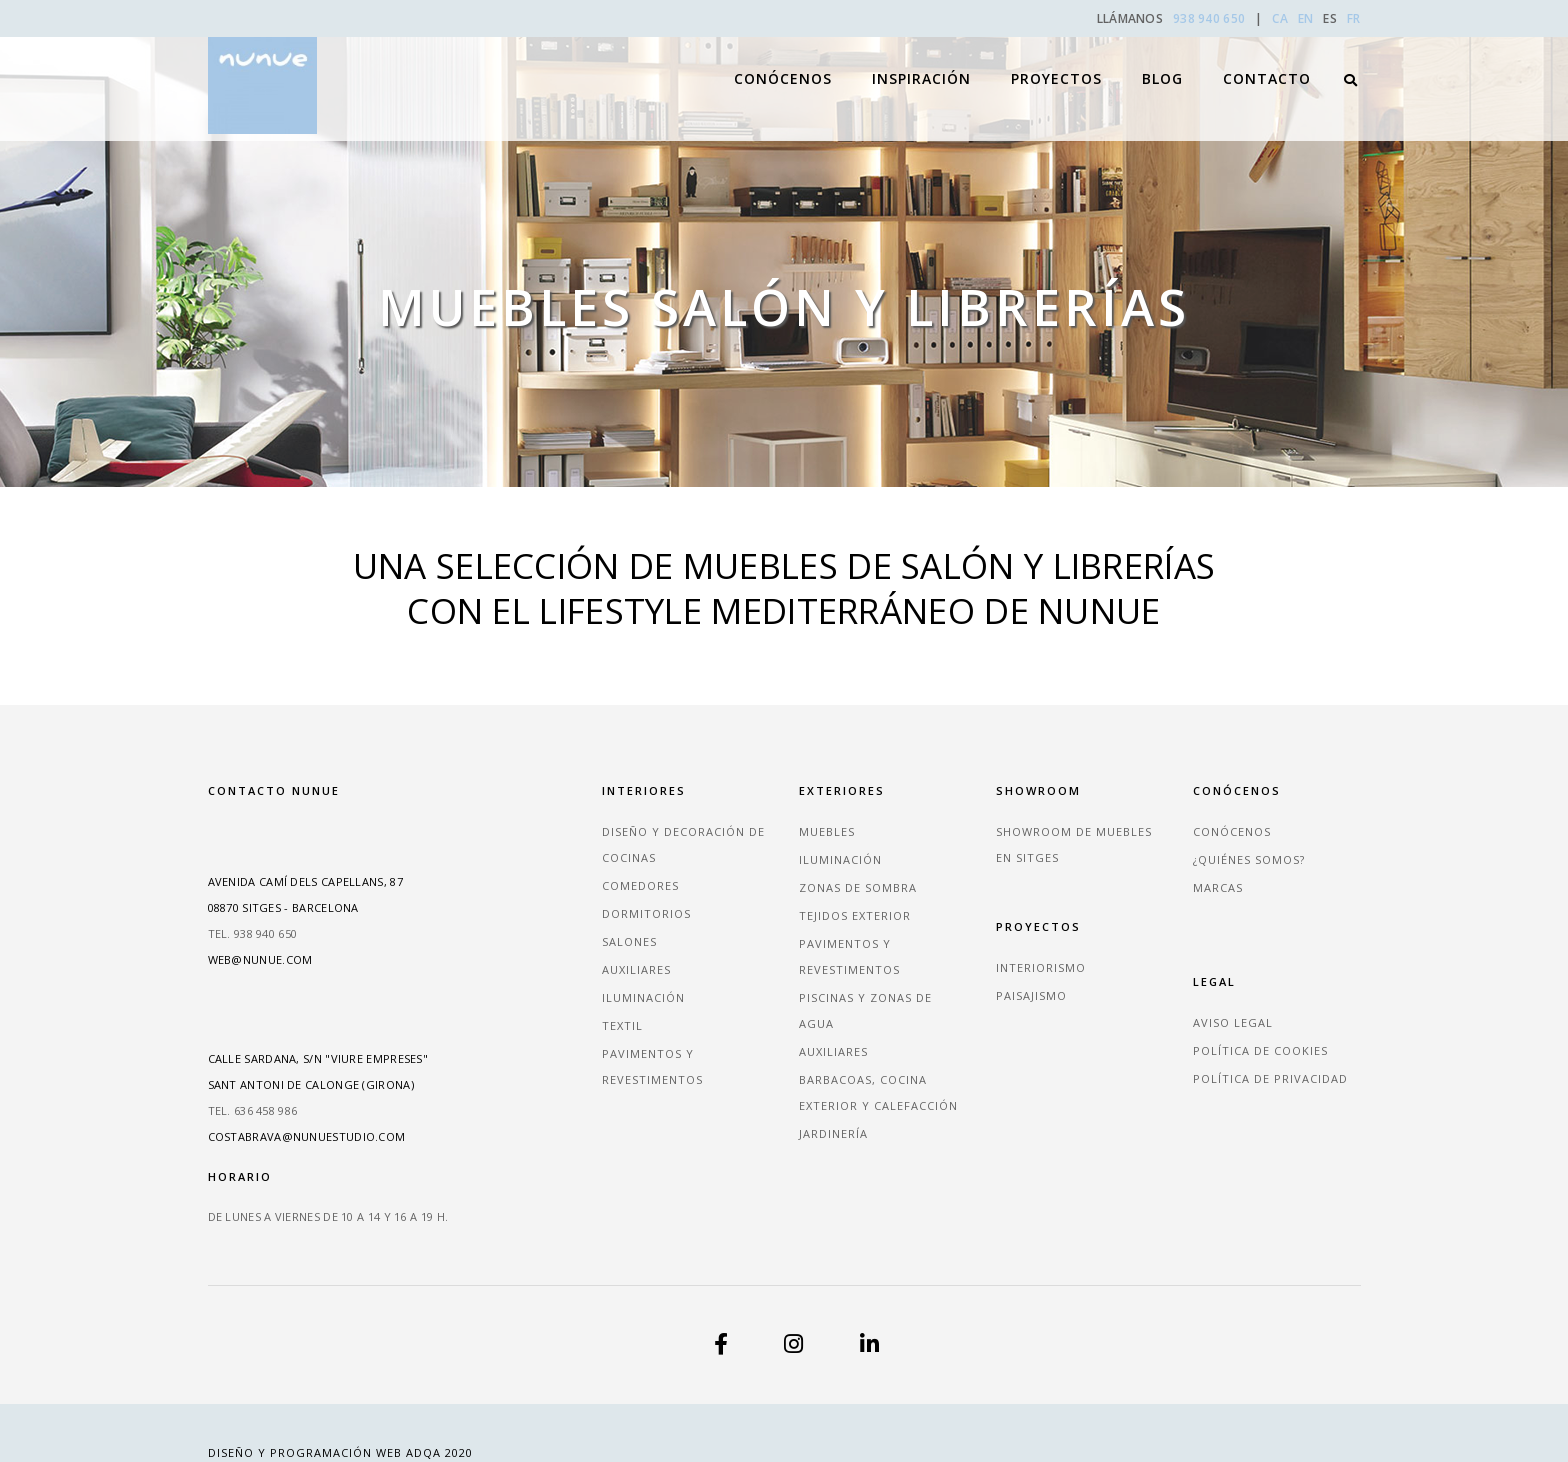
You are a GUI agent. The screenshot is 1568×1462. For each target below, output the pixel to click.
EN (1306, 18)
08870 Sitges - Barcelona (283, 907)
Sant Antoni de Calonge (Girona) (311, 1084)
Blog (1162, 60)
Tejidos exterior (855, 915)
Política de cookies (1260, 1050)
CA (1280, 18)
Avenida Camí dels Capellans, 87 (305, 881)
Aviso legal (1233, 1022)
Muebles (827, 831)
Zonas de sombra (858, 887)
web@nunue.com (260, 959)
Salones (629, 941)
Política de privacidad (1270, 1078)
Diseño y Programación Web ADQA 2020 (340, 1452)
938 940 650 (1211, 18)
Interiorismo (1041, 967)
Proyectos (1056, 60)
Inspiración (921, 60)
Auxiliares (636, 969)
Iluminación (643, 997)
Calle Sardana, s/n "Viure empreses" (318, 1058)
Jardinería (833, 1133)
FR (1354, 18)
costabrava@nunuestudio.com (307, 1136)
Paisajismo (1031, 995)
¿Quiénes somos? (1249, 859)
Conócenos (783, 60)
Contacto (1267, 60)
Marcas (1218, 887)
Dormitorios (646, 913)
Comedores (640, 885)
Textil (622, 1025)
